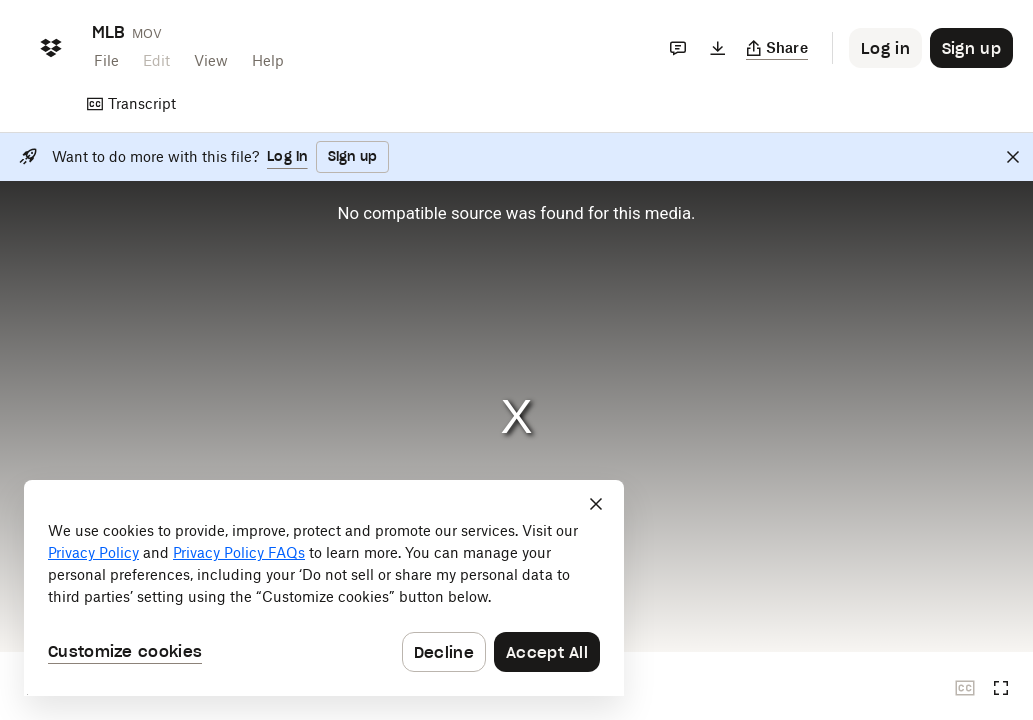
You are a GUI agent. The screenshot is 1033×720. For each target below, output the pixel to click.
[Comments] (678, 48)
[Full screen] (1001, 688)
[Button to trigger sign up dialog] (971, 48)
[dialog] (324, 588)
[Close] (1013, 157)
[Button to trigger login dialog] (885, 48)
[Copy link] (777, 48)
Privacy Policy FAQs (239, 552)
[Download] (718, 48)
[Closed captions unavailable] (965, 688)
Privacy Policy (93, 552)
